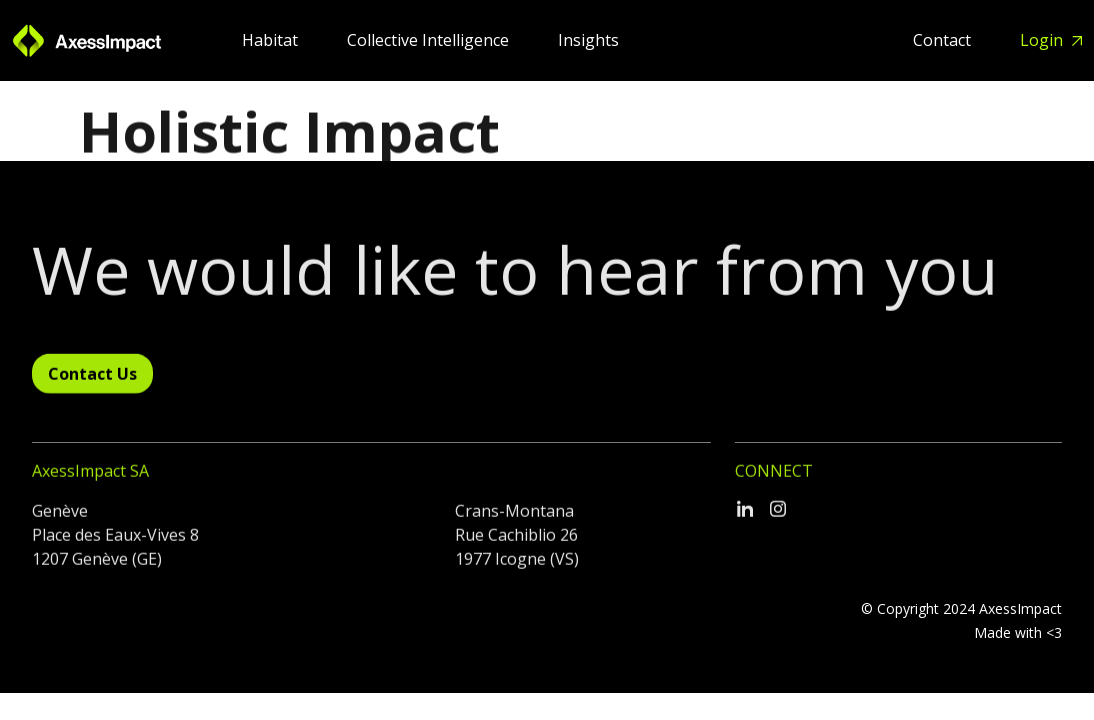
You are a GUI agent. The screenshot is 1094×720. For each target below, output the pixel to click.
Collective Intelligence (430, 40)
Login (1043, 40)
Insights (588, 40)
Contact (944, 40)
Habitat (272, 40)
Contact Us (92, 379)
